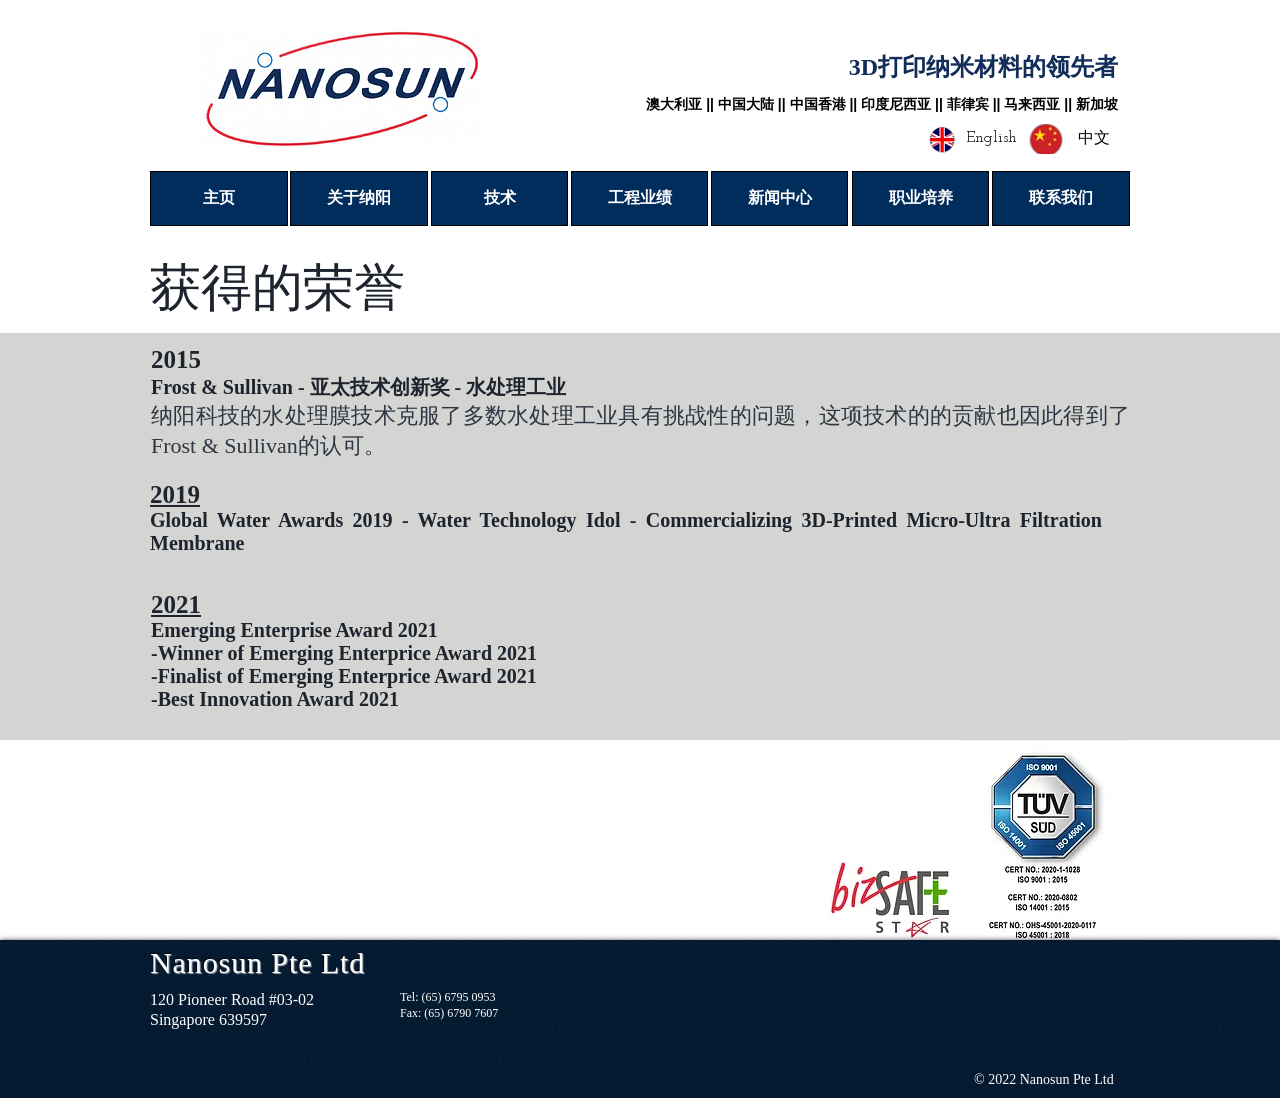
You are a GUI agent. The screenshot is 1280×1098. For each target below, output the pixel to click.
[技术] (499, 198)
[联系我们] (1061, 198)
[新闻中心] (779, 198)
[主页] (219, 198)
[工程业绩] (639, 198)
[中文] (1093, 139)
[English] (991, 138)
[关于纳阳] (359, 198)
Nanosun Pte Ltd (257, 962)
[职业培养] (920, 198)
